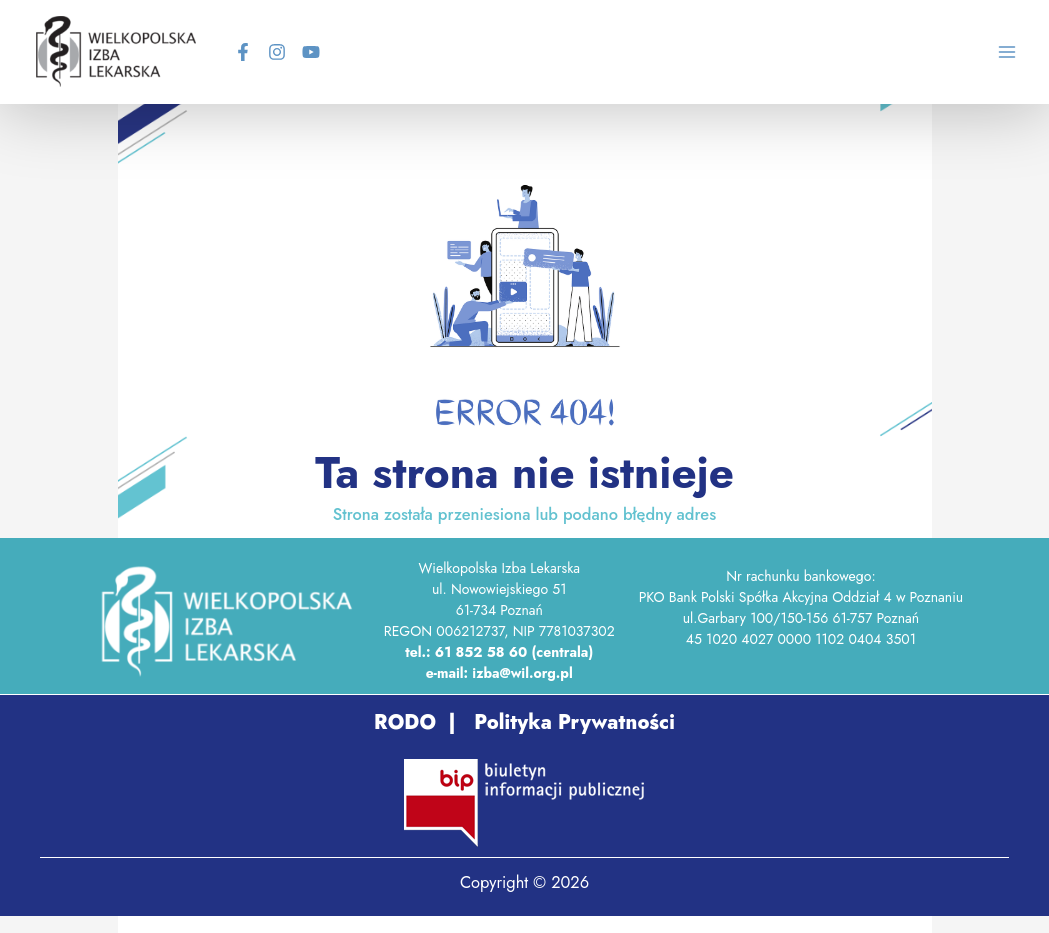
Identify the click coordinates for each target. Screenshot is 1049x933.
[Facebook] (243, 52)
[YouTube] (311, 52)
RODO (405, 722)
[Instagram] (277, 52)
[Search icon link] (951, 55)
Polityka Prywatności (571, 722)
